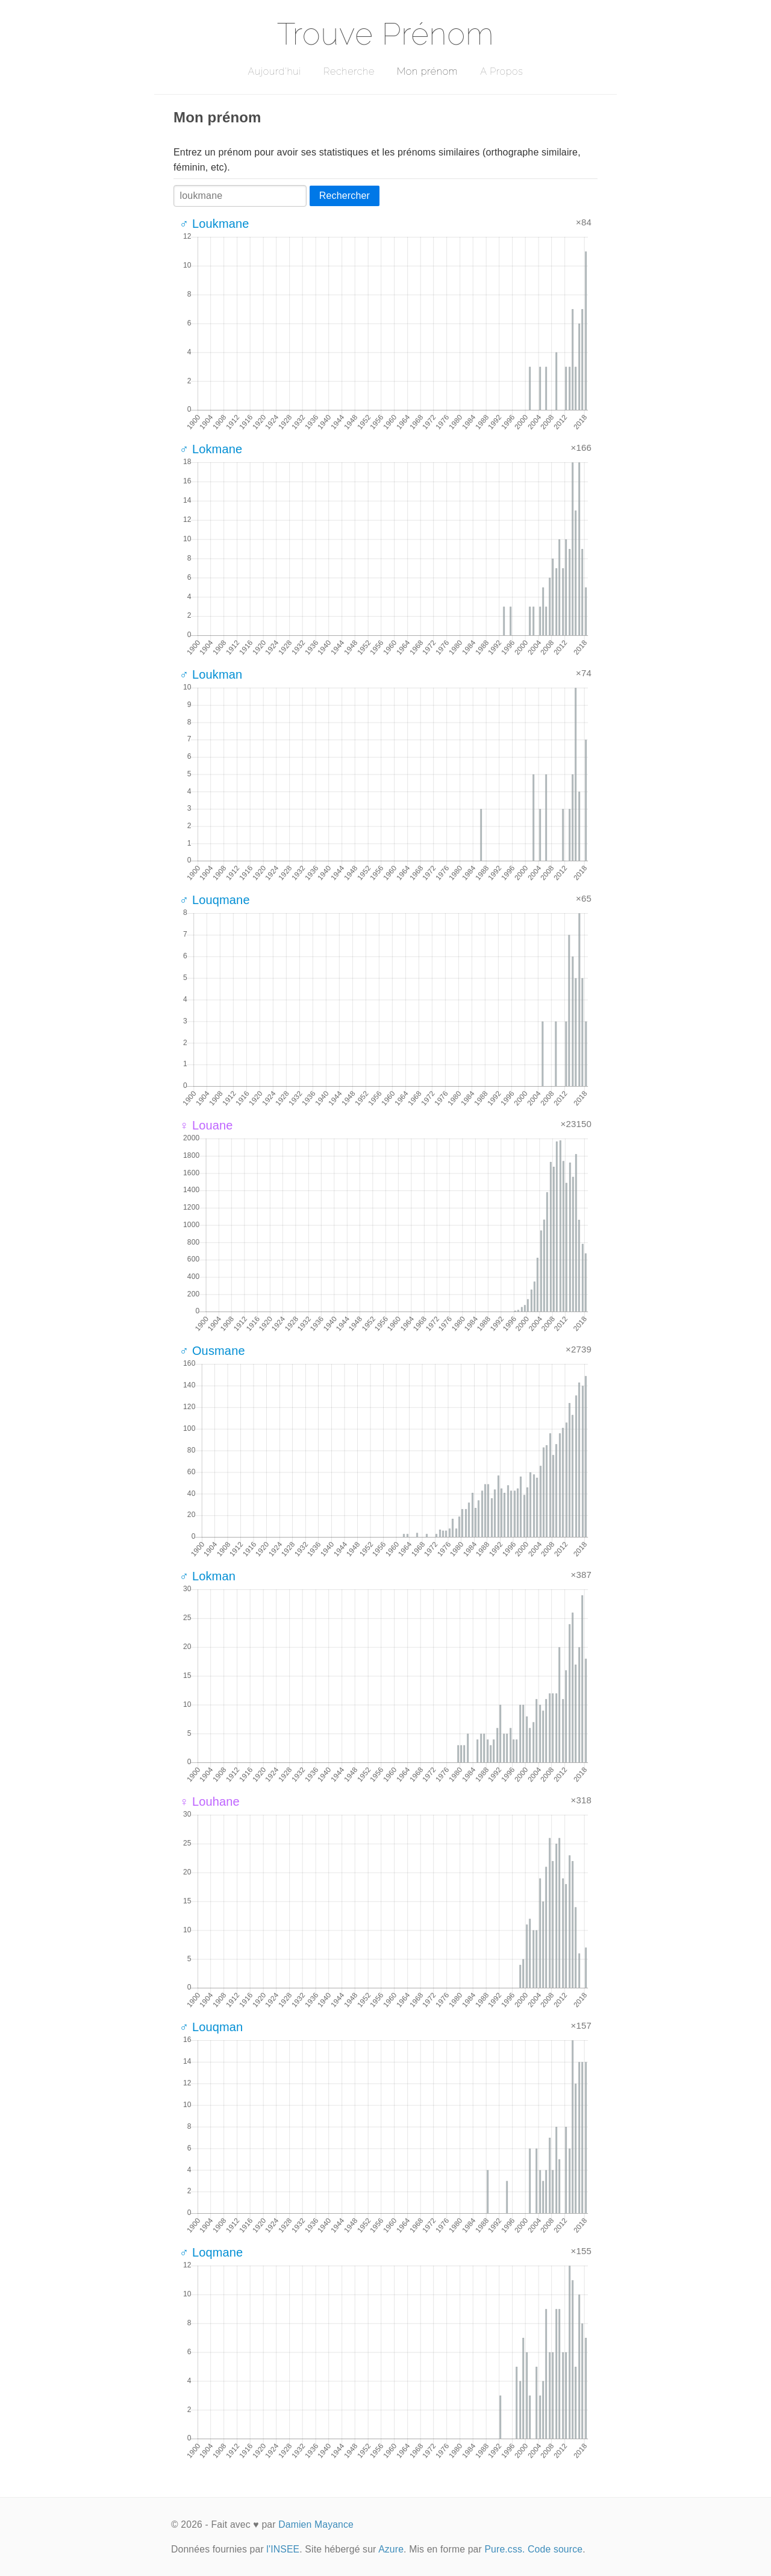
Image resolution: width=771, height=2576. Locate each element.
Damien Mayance (316, 2524)
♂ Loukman (210, 674)
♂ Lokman (207, 1576)
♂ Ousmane (212, 1350)
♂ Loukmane (214, 223)
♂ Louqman (211, 2027)
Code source (555, 2549)
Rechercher (344, 195)
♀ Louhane (209, 1801)
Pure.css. (504, 2549)
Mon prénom (427, 71)
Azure (391, 2549)
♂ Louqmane (214, 899)
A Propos (501, 71)
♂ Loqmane (211, 2252)
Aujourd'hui (274, 71)
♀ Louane (206, 1125)
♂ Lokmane (210, 449)
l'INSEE (282, 2549)
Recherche (349, 71)
